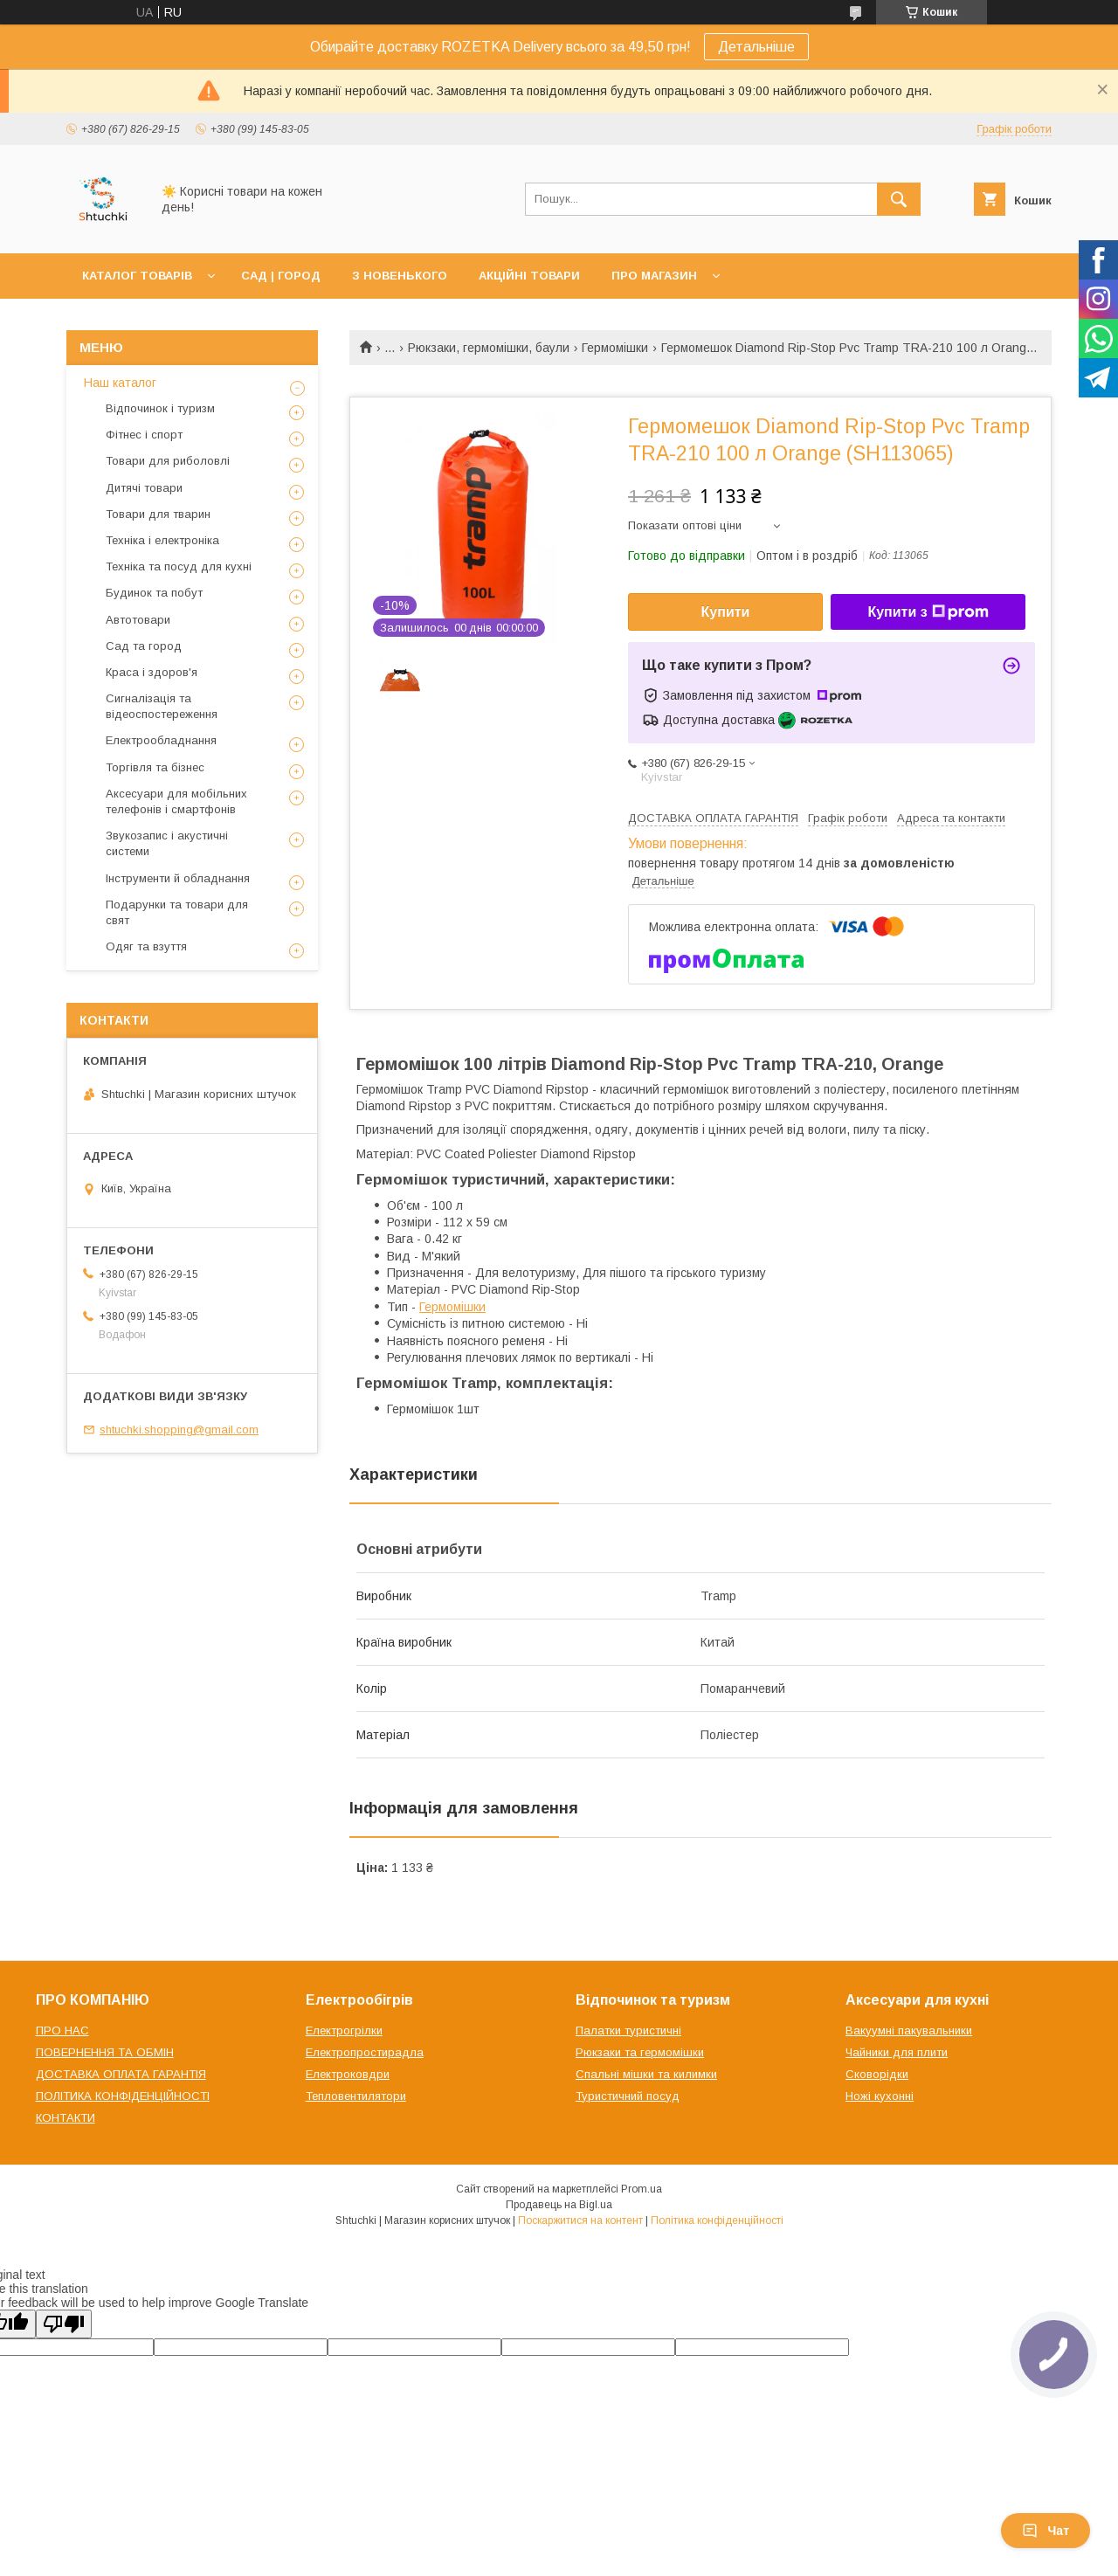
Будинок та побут (154, 592)
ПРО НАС (62, 2030)
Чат (1045, 2530)
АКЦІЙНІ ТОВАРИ (529, 275)
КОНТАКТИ (65, 2117)
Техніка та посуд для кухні (179, 566)
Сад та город (144, 646)
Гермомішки (615, 348)
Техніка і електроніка (162, 540)
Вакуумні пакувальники (908, 2030)
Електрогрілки (344, 2030)
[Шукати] (899, 199)
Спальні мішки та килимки (646, 2074)
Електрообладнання (161, 740)
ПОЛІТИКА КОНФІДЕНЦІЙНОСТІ (123, 2096)
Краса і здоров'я (151, 672)
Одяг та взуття (146, 946)
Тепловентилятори (356, 2096)
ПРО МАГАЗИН (654, 275)
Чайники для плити (896, 2052)
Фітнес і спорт (144, 434)
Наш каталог (120, 383)
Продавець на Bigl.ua (559, 2205)
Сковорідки (876, 2074)
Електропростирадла (365, 2052)
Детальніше (756, 46)
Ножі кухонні (879, 2096)
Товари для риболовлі (168, 460)
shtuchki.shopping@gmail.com (179, 1429)
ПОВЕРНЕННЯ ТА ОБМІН (105, 2052)
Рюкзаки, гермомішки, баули (488, 348)
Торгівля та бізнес (155, 767)
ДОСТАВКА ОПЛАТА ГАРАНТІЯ (121, 2074)
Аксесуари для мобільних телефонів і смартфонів (176, 801)
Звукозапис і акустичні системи (167, 843)
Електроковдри (348, 2074)
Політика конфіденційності (717, 2220)
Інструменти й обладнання (178, 878)
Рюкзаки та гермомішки (640, 2052)
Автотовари (138, 619)
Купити (725, 611)
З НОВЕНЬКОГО (399, 275)
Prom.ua (641, 2189)
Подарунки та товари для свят (177, 912)
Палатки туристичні (628, 2030)
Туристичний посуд (628, 2096)
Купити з (927, 612)
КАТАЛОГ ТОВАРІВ (137, 275)
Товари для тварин (158, 514)
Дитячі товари (144, 487)
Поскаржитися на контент (580, 2220)
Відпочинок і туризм (160, 408)
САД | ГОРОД (281, 275)
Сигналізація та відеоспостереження (161, 706)
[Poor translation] (64, 2324)
